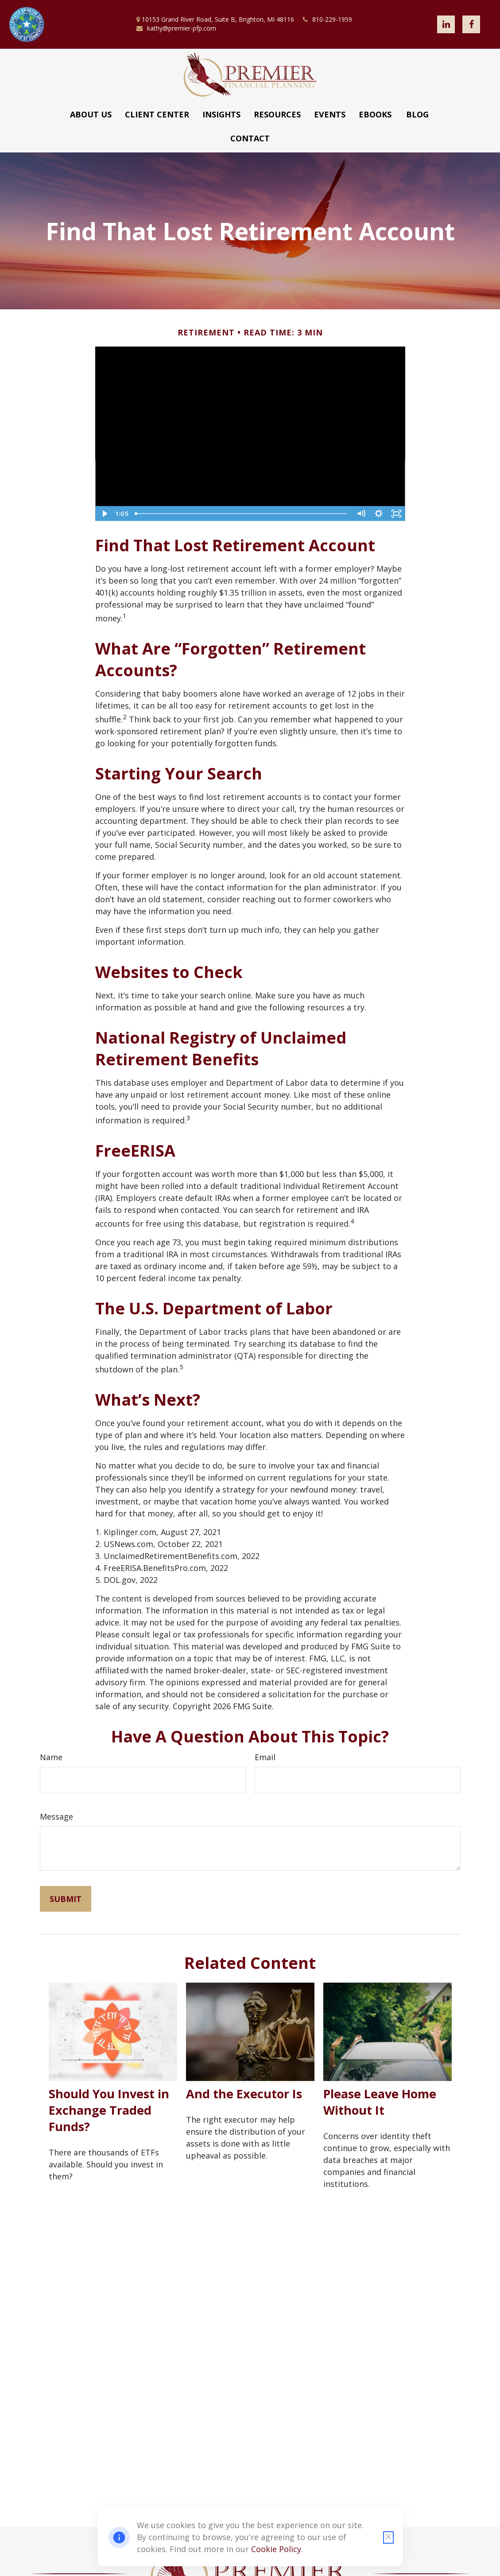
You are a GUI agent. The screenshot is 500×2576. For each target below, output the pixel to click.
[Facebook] (471, 24)
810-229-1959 (327, 19)
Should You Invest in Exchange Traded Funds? (109, 2110)
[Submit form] (65, 1899)
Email (265, 1757)
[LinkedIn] (446, 24)
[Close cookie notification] (388, 2537)
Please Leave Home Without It (379, 2101)
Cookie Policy (276, 2549)
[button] (91, 114)
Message (56, 1816)
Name (51, 1757)
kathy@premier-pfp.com (176, 28)
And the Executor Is (244, 2093)
